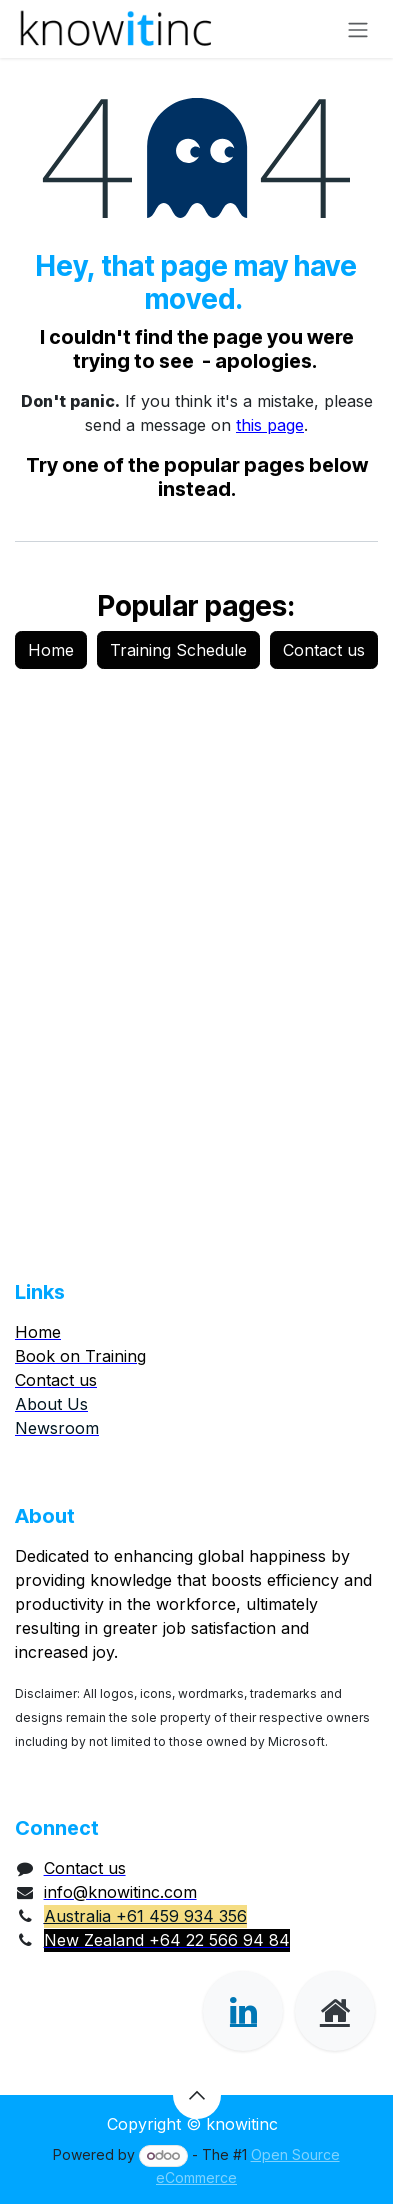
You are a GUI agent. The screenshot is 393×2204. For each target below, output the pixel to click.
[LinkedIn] (243, 2011)
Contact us (324, 650)
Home (51, 650)
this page (270, 425)
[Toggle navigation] (358, 29)
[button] (197, 2095)
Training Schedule (178, 650)
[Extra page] (335, 2011)
